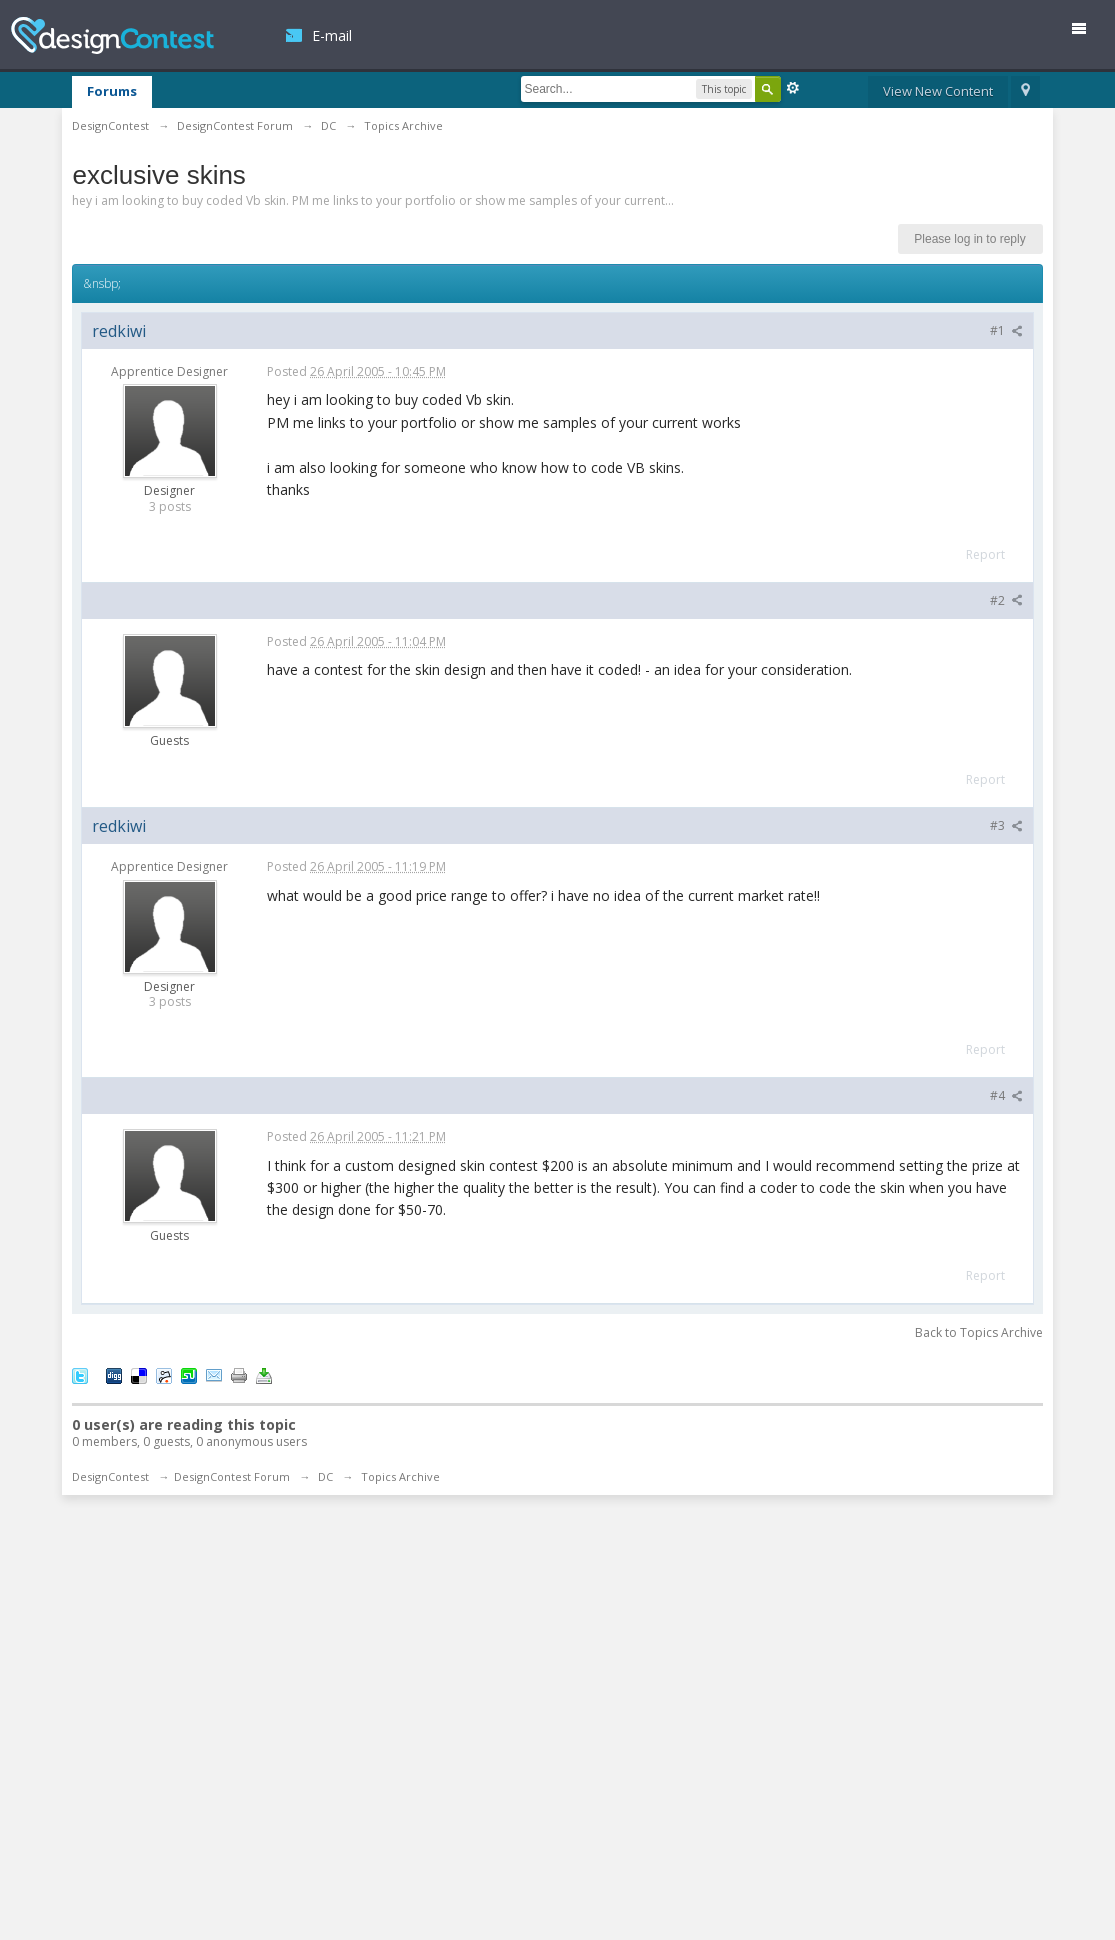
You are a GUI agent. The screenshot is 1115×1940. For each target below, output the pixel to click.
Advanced (793, 88)
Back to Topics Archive (979, 1332)
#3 (1006, 825)
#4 (1006, 1095)
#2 (1006, 600)
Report (985, 554)
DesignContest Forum (232, 1476)
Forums (112, 91)
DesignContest (112, 35)
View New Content (938, 91)
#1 (1006, 330)
